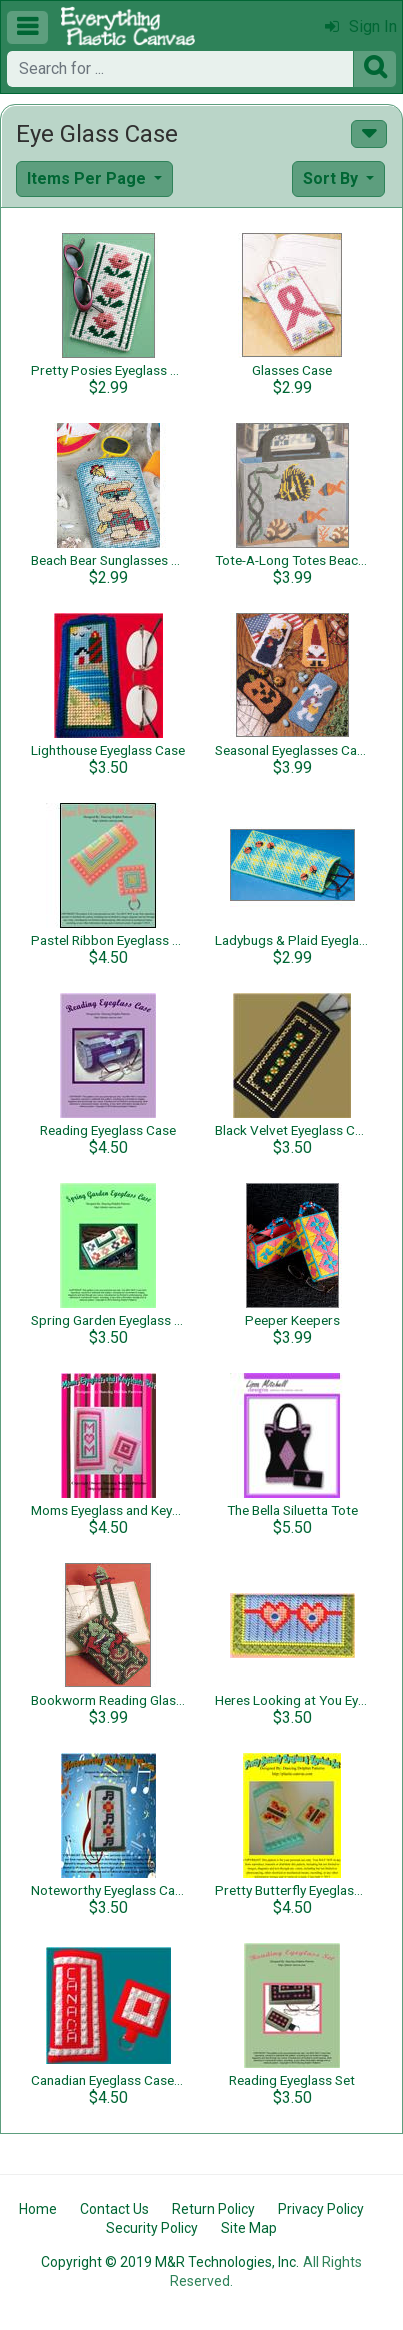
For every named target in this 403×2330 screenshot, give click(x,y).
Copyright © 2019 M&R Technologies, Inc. (170, 2262)
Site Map (249, 2228)
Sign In (361, 26)
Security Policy (152, 2228)
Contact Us (114, 2209)
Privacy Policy (321, 2209)
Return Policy (213, 2209)
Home (38, 2209)
